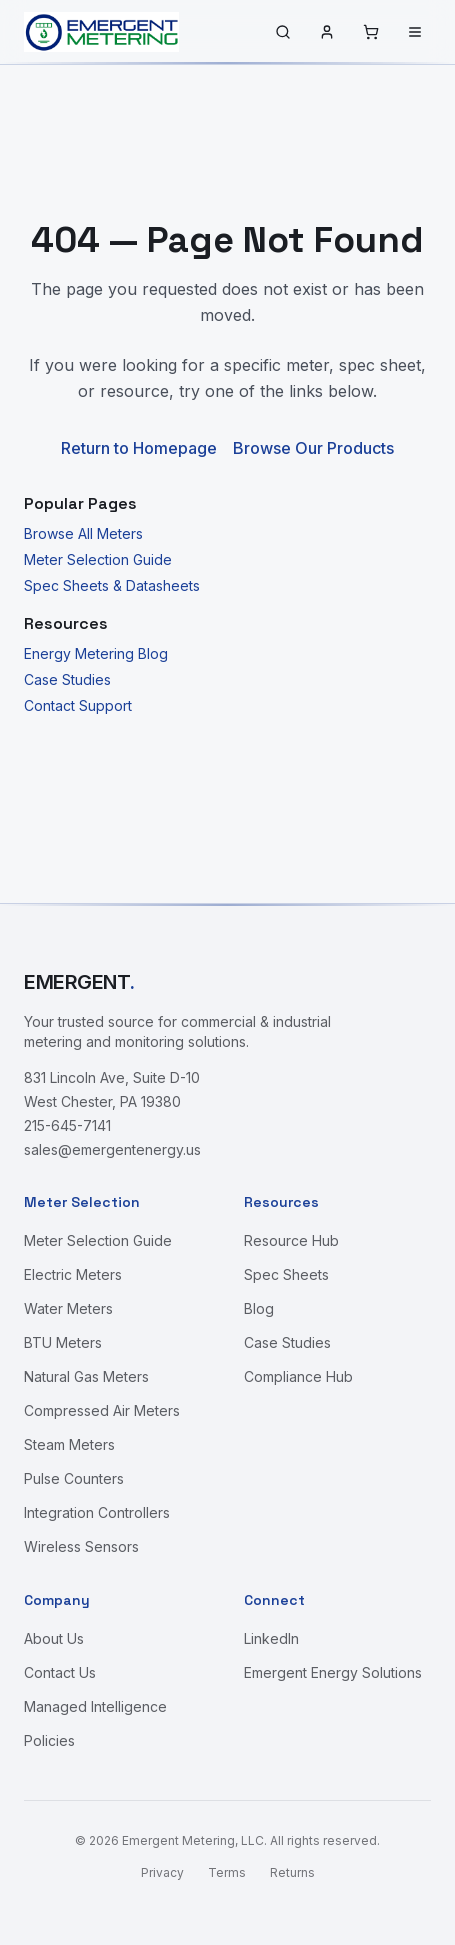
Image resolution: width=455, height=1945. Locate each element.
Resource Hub (291, 1240)
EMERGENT (79, 982)
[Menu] (415, 32)
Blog (259, 1308)
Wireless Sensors (81, 1546)
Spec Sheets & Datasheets (112, 585)
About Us (54, 1638)
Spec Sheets (286, 1274)
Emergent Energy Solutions (333, 1672)
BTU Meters (63, 1342)
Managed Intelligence (95, 1706)
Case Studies (67, 679)
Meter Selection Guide (98, 559)
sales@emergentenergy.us (112, 1149)
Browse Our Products (313, 448)
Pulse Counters (74, 1478)
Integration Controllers (97, 1512)
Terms (227, 1872)
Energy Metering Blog (96, 653)
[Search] (283, 32)
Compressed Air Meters (102, 1410)
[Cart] (371, 32)
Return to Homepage (139, 448)
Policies (49, 1740)
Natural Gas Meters (86, 1376)
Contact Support (78, 705)
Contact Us (60, 1672)
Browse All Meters (83, 533)
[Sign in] (327, 32)
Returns (292, 1872)
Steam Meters (69, 1444)
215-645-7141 (67, 1125)
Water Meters (68, 1308)
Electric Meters (73, 1274)
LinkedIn (271, 1638)
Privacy (162, 1872)
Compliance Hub (298, 1376)
